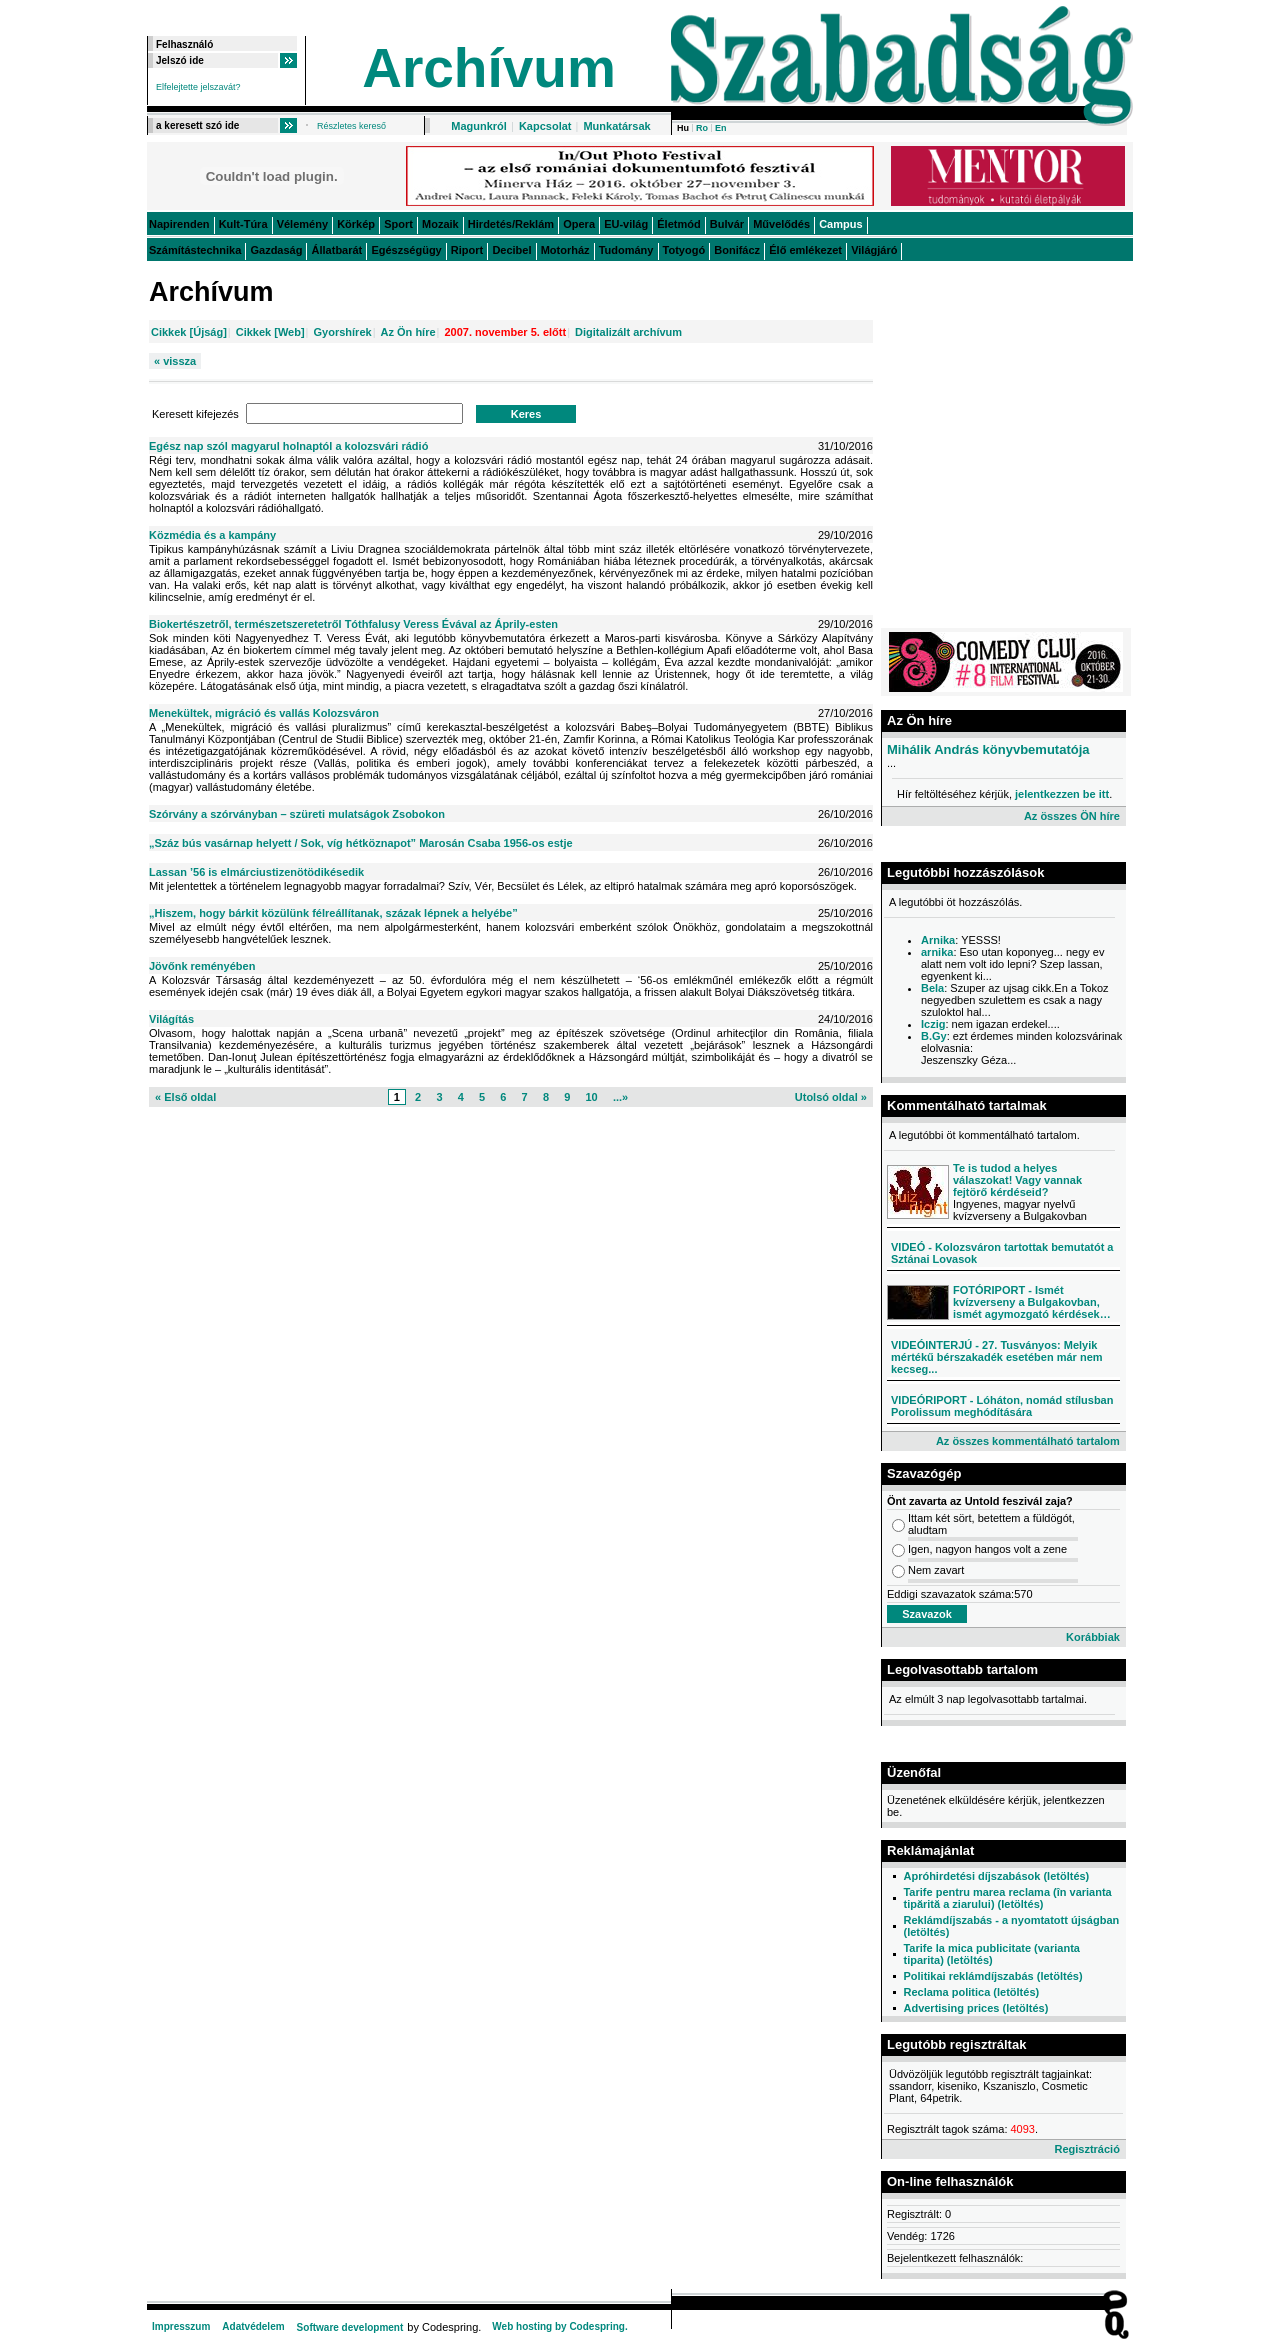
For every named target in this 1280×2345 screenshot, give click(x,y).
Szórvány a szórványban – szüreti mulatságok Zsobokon (297, 814)
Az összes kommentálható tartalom (1028, 1441)
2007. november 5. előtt (505, 332)
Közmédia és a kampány (212, 535)
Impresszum (181, 2326)
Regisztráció (1086, 2149)
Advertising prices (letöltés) (975, 2008)
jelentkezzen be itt (1062, 794)
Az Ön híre (408, 332)
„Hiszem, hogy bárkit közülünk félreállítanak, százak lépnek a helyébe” (333, 913)
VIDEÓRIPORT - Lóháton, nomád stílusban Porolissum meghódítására (1002, 1406)
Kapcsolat (545, 126)
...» (620, 1097)
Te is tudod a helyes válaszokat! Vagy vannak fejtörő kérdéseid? (1017, 1180)
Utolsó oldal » (831, 1097)
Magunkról (479, 126)
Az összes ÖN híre (1072, 816)
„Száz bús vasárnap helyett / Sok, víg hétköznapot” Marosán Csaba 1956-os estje (361, 843)
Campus (840, 224)
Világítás (171, 1019)
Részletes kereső (351, 126)
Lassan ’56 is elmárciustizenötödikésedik (256, 872)
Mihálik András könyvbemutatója (988, 749)
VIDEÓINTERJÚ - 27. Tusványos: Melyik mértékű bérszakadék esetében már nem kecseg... (997, 1357)
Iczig (933, 1024)
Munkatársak (616, 126)
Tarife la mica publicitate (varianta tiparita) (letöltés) (991, 1954)
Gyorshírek (343, 332)
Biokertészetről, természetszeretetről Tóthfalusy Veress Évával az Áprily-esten (353, 624)
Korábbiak (1093, 1637)
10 (591, 1097)
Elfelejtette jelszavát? (198, 87)
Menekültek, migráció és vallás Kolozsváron (264, 713)
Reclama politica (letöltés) (971, 1992)
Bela (932, 988)
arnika (937, 952)
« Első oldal (185, 1097)
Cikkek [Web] (270, 332)
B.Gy (934, 1036)
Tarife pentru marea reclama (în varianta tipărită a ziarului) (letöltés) (1007, 1898)
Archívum (489, 68)
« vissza (175, 361)
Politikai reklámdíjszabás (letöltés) (992, 1976)
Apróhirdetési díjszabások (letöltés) (996, 1876)
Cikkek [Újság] (189, 332)
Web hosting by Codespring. (559, 2326)
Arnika (938, 940)
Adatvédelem (253, 2326)
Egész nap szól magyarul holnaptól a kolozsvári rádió (288, 446)
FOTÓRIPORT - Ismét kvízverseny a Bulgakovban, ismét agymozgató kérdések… (1032, 1302)
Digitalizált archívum (628, 332)
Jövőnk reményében (202, 966)
